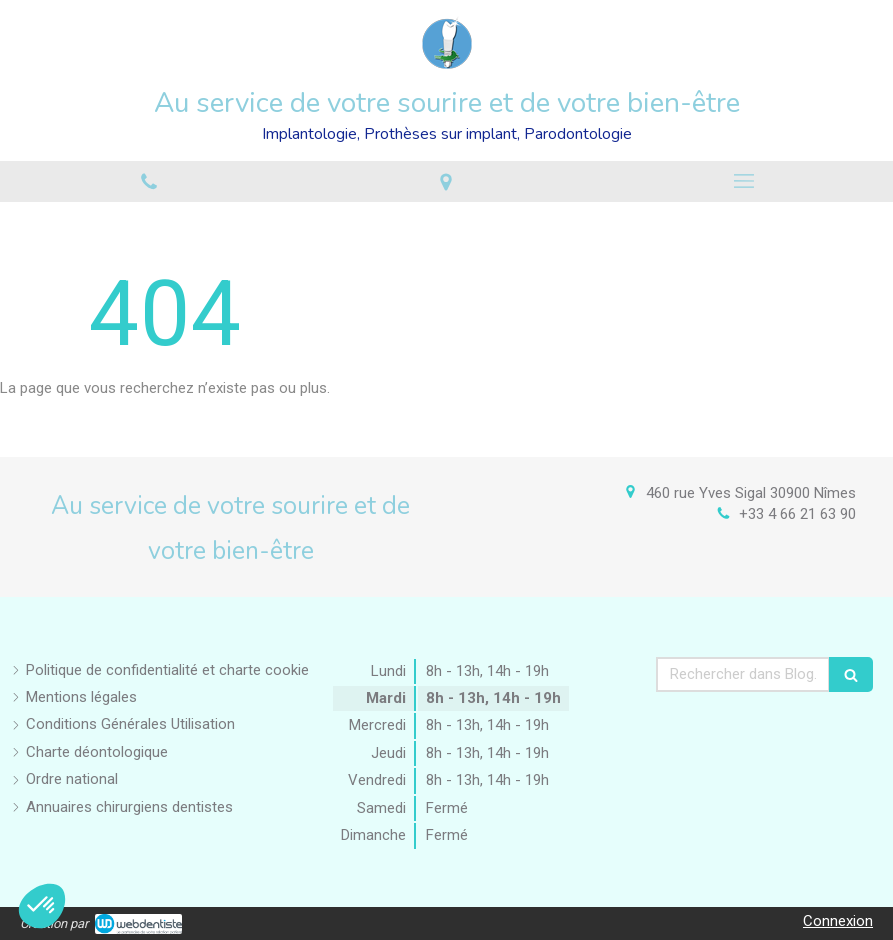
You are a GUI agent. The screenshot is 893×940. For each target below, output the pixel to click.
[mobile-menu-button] (744, 181)
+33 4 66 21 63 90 (797, 514)
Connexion (838, 921)
